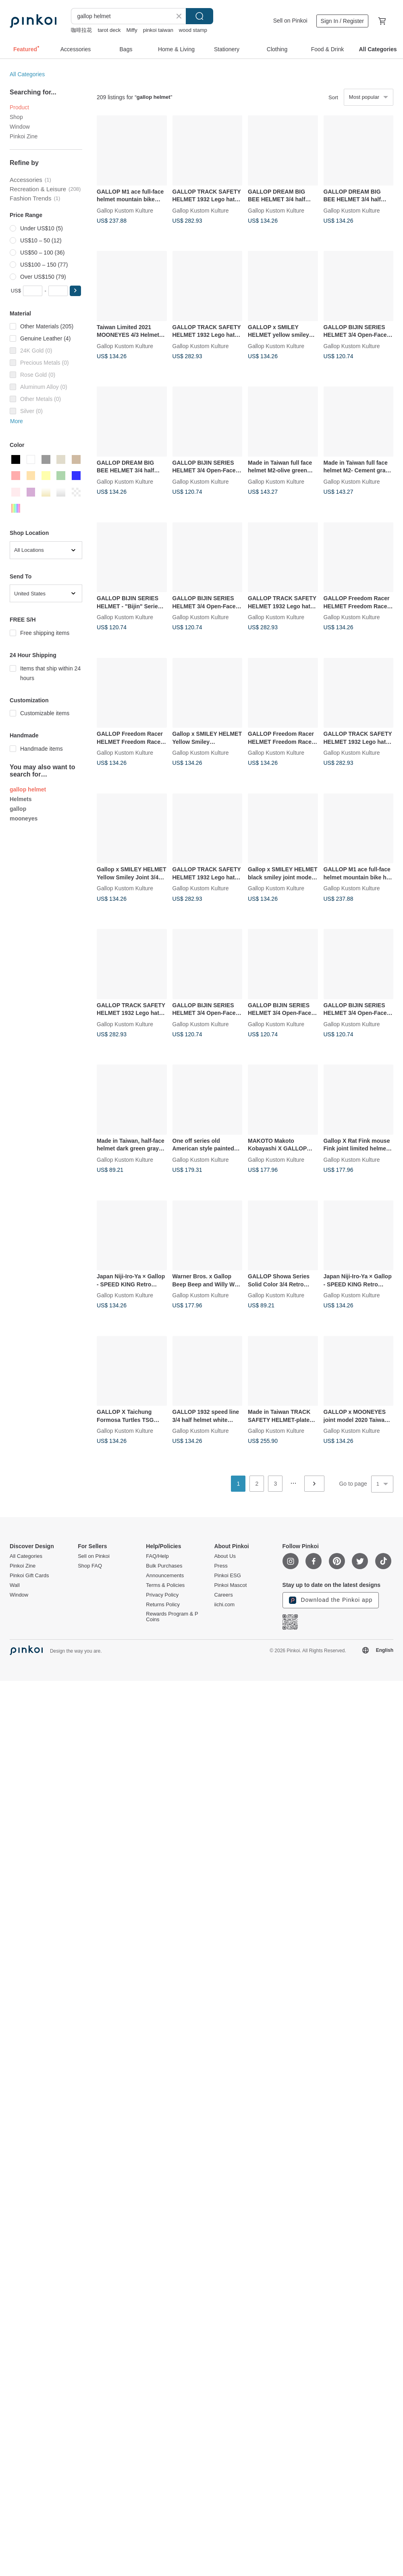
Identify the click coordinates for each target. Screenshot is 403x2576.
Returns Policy (163, 1604)
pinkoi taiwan (158, 30)
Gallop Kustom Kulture (125, 210)
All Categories (27, 74)
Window (20, 126)
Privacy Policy (162, 1595)
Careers (223, 1595)
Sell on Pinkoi (290, 20)
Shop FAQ (90, 1566)
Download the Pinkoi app (331, 1600)
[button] (75, 291)
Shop (16, 117)
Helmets (20, 799)
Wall (15, 1585)
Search (199, 16)
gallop (18, 809)
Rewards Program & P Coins (172, 1616)
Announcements (165, 1575)
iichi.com (224, 1604)
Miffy (131, 30)
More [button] (16, 421)
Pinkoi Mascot (230, 1585)
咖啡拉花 (81, 30)
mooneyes (23, 818)
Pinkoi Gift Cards (29, 1575)
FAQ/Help (157, 1556)
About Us (224, 1556)
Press (220, 1566)
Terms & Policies (165, 1585)
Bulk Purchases (164, 1566)
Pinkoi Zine (23, 136)
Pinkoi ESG (227, 1575)
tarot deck (109, 30)
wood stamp (193, 30)
